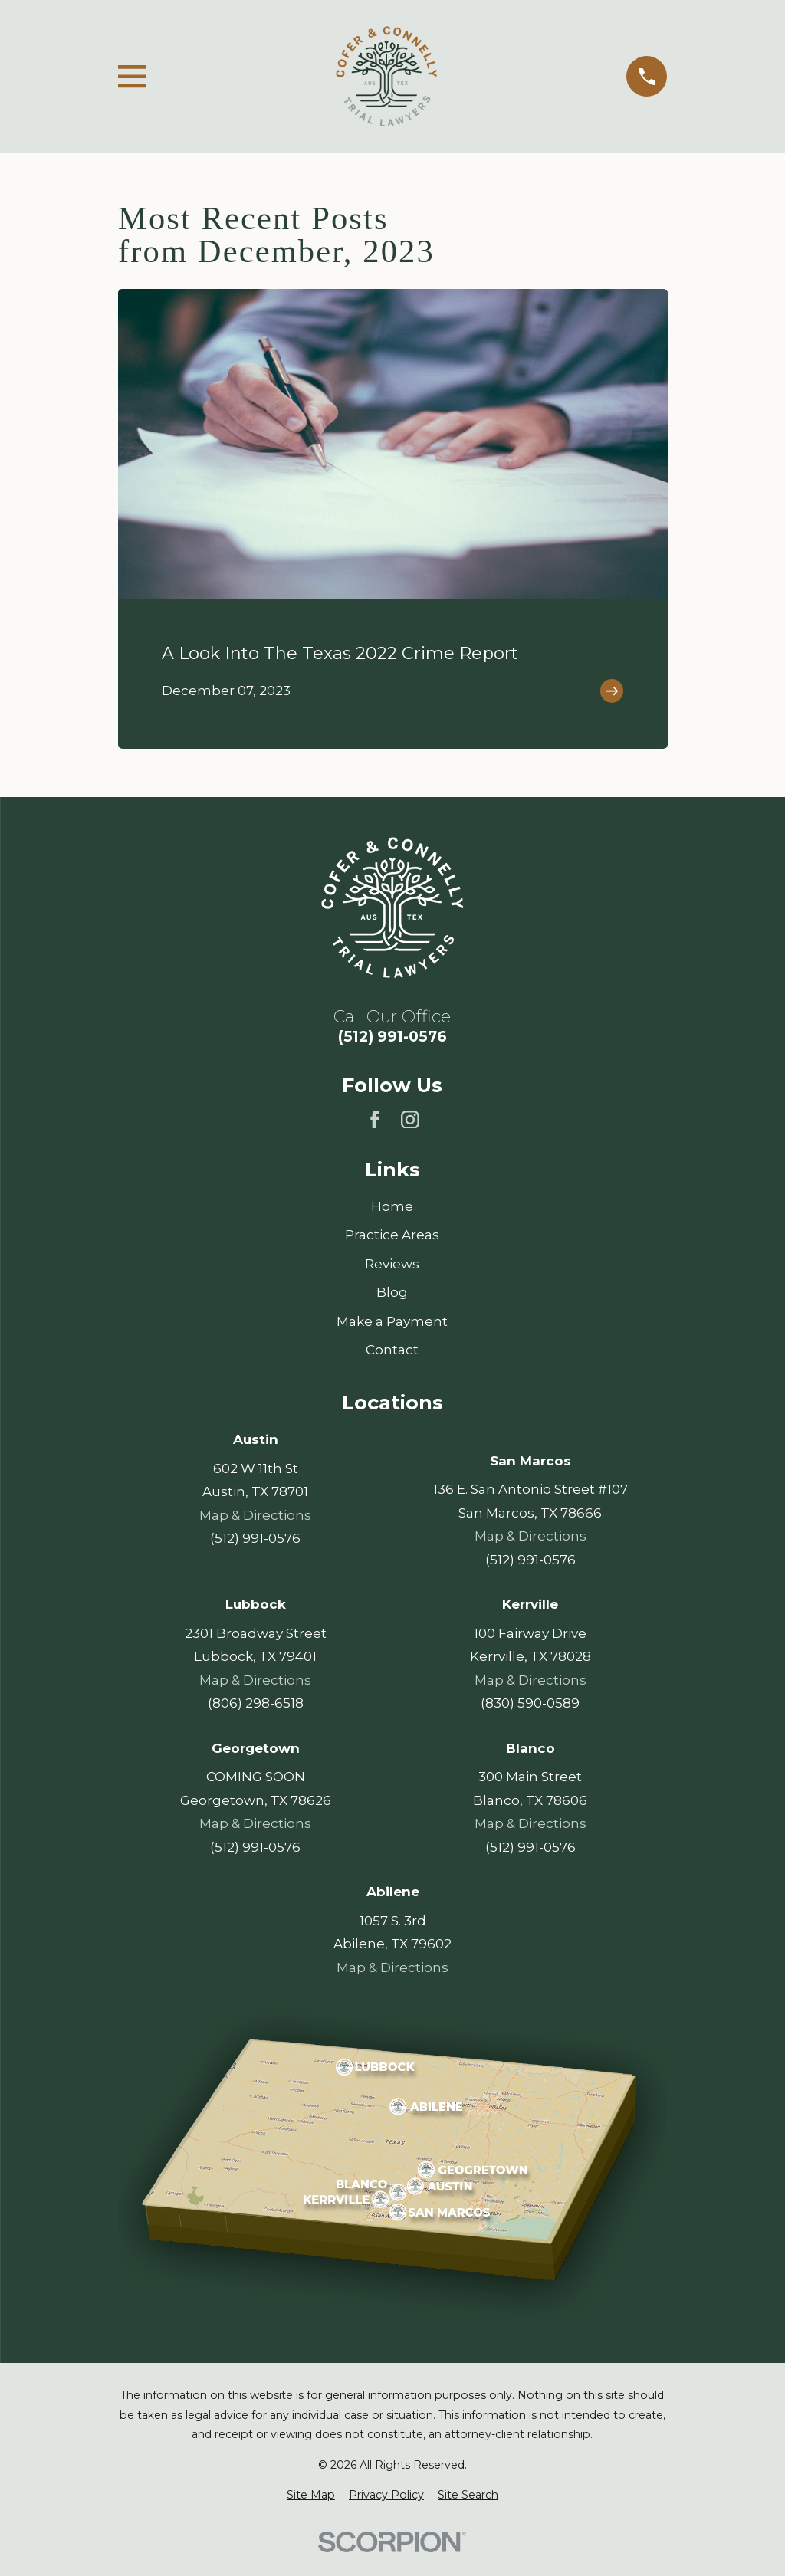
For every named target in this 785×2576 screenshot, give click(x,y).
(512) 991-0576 (392, 1036)
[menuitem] (311, 2495)
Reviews (392, 1264)
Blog (392, 1292)
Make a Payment (392, 1321)
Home (392, 1206)
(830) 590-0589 (530, 1703)
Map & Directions (255, 1515)
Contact (392, 1349)
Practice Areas (392, 1234)
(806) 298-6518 (255, 1703)
